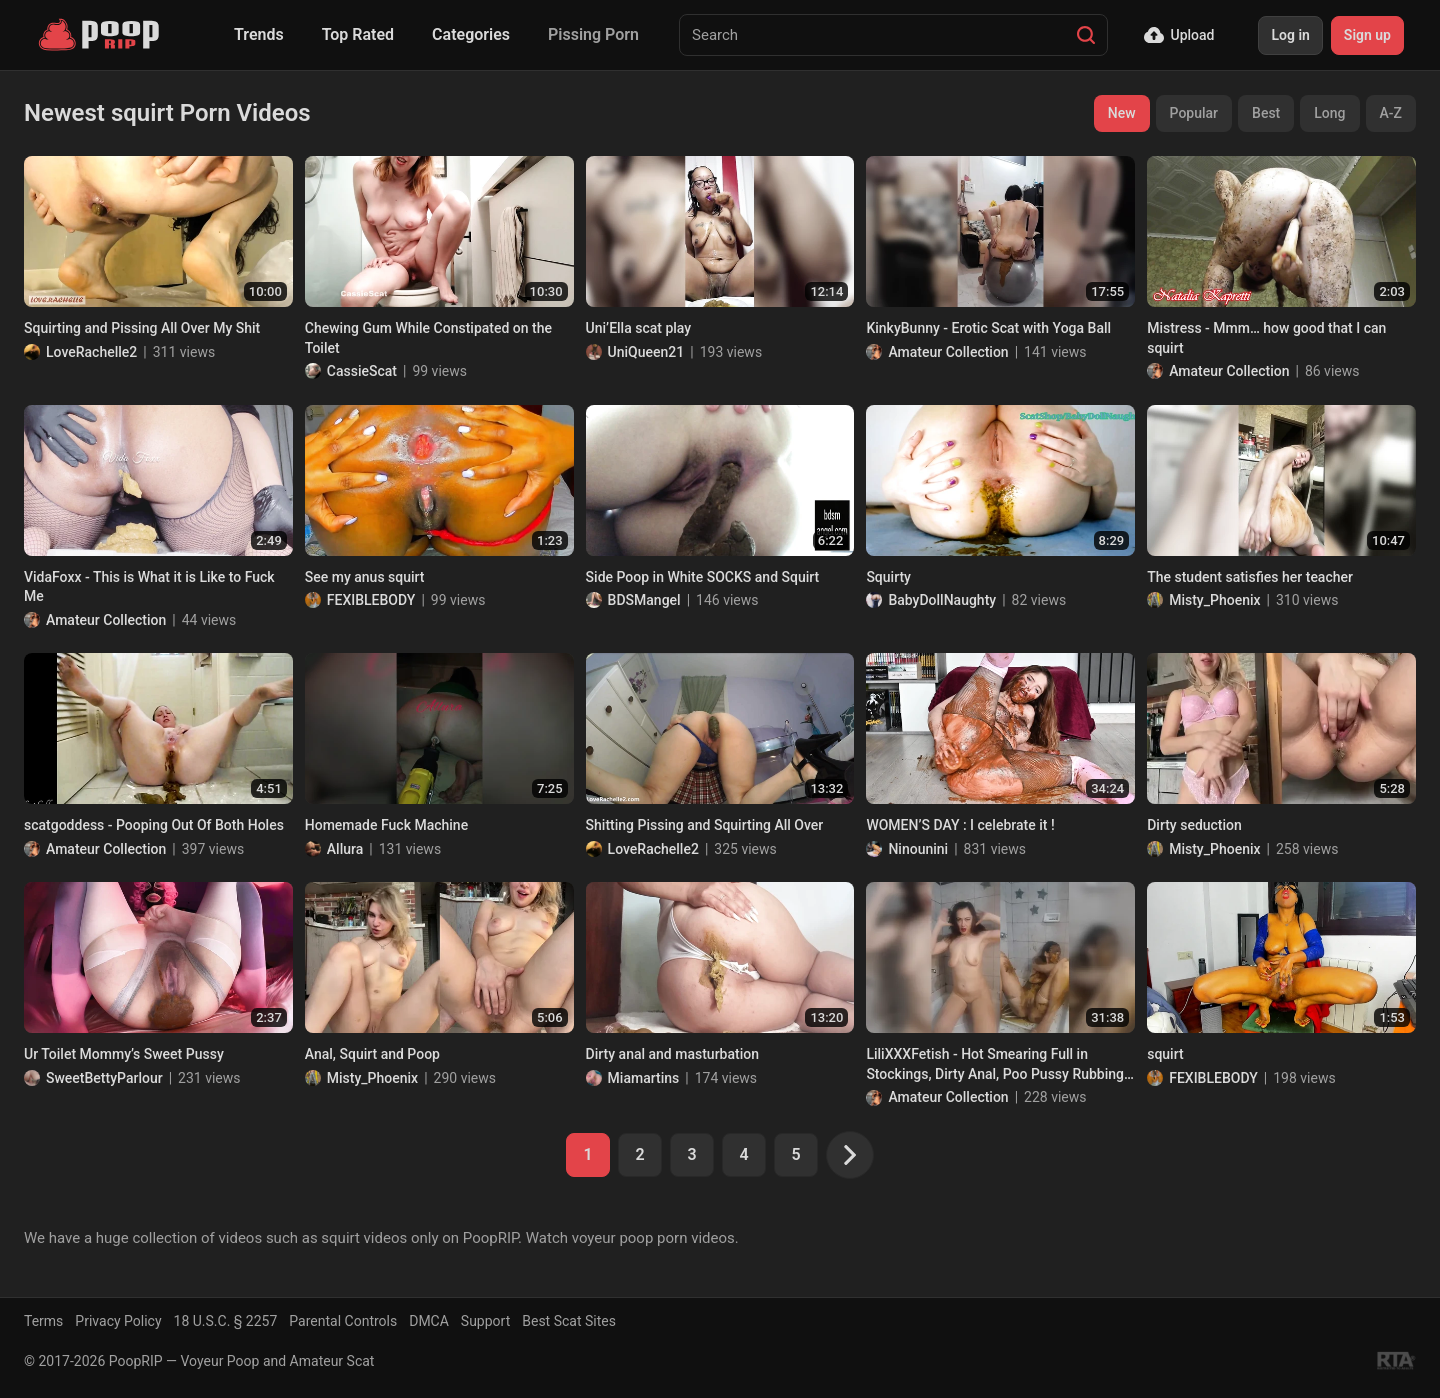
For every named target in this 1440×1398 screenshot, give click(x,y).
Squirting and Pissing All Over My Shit (142, 328)
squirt (1165, 1054)
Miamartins (644, 1078)
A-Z (1391, 113)
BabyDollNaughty (942, 600)
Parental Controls (343, 1321)
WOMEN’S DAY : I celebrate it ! (960, 825)
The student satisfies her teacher (1250, 577)
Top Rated (358, 34)
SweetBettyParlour (104, 1078)
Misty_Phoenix (1214, 600)
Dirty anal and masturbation (672, 1054)
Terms (43, 1321)
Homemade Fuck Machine (386, 825)
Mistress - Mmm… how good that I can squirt (1266, 338)
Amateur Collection (948, 352)
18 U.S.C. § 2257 (226, 1321)
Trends (259, 34)
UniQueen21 (646, 352)
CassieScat (362, 371)
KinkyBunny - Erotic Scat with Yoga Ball (988, 328)
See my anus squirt (365, 577)
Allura (345, 849)
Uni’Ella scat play (639, 328)
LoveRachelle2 (91, 352)
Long (1329, 113)
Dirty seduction (1194, 825)
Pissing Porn (593, 34)
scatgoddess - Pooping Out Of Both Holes (154, 825)
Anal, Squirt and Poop (372, 1054)
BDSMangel (644, 600)
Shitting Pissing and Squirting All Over (705, 825)
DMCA (429, 1321)
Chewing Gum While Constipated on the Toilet (428, 338)
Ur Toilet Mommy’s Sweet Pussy (124, 1054)
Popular (1194, 113)
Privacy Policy (118, 1321)
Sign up (1367, 35)
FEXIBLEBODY (371, 600)
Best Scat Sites (569, 1321)
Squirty (888, 577)
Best (1266, 113)
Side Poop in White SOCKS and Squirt (703, 577)
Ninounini (918, 849)
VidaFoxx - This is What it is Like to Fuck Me (149, 587)
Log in (1290, 35)
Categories (471, 34)
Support (485, 1321)
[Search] (1086, 35)
